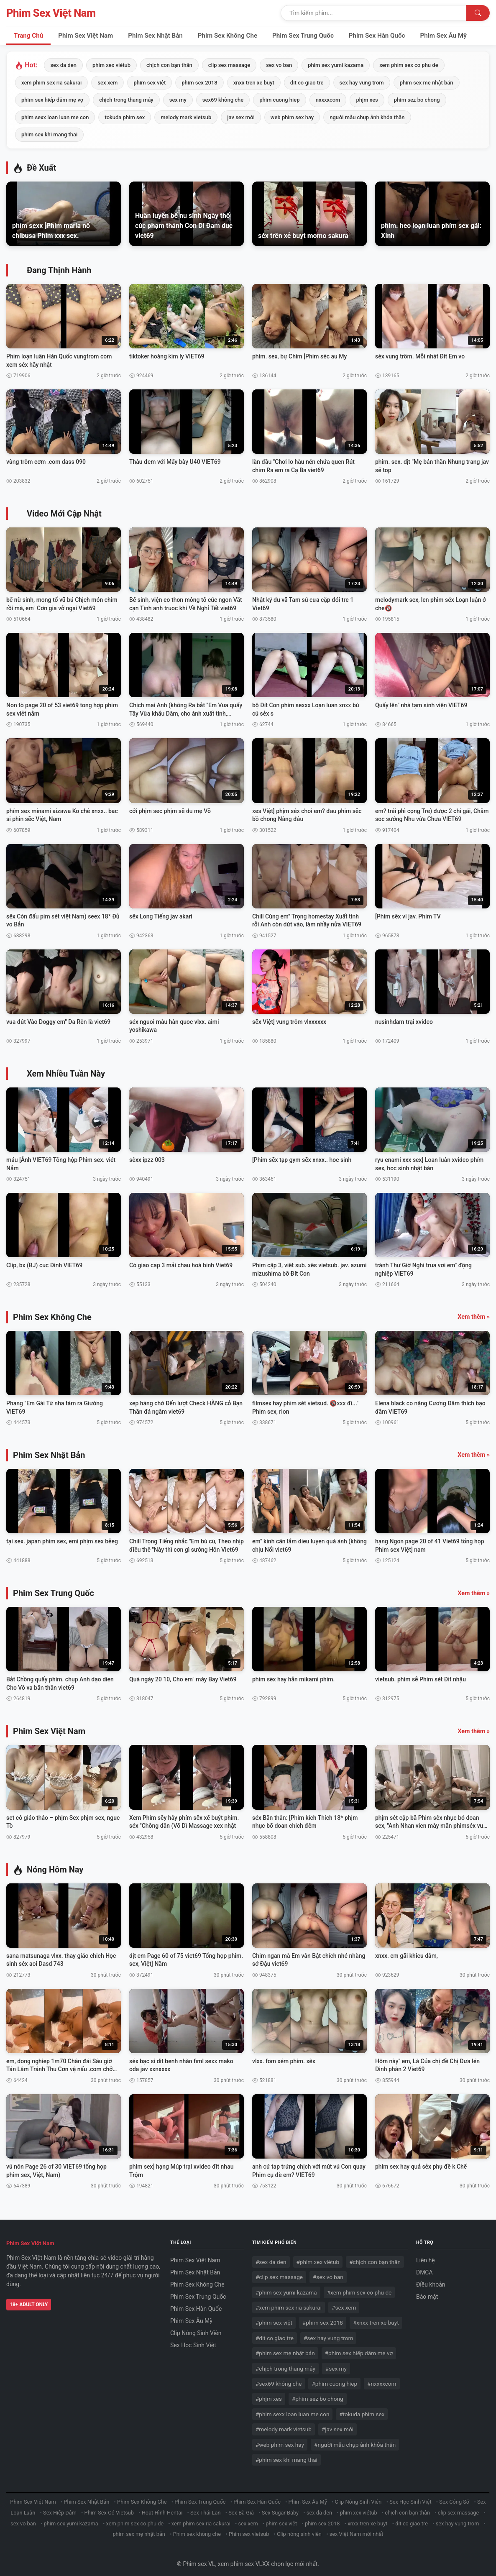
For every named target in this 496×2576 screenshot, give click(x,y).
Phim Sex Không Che (227, 35)
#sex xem (344, 2302)
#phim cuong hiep (334, 2378)
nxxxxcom (328, 100)
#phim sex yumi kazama (286, 2286)
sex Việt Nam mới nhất (357, 2528)
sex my (178, 100)
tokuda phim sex (125, 117)
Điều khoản (430, 2279)
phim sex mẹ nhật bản (426, 82)
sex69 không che (222, 100)
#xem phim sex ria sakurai (289, 2302)
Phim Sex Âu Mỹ (443, 35)
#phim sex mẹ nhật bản (285, 2347)
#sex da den (271, 2256)
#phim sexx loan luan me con (292, 2408)
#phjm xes (269, 2393)
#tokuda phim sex (361, 2408)
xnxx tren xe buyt (253, 82)
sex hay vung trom (362, 82)
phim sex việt (149, 82)
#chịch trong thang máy (285, 2362)
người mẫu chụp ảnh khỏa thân (367, 117)
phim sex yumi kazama (335, 65)
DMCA (424, 2267)
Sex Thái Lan (205, 2507)
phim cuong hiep (279, 100)
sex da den (63, 65)
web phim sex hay (292, 117)
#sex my (336, 2362)
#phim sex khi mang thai (286, 2454)
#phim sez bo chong (317, 2393)
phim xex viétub (111, 65)
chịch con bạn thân (169, 65)
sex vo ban (279, 65)
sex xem (107, 82)
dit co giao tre (307, 82)
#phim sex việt (274, 2317)
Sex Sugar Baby (280, 2507)
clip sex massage (229, 65)
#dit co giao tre (275, 2332)
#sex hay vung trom (328, 2332)
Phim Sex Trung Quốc (303, 35)
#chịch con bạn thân (375, 2256)
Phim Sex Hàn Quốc (377, 35)
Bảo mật (427, 2291)
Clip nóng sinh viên (299, 2528)
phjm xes (367, 100)
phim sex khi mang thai (49, 134)
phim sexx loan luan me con (55, 117)
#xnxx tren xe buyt (376, 2317)
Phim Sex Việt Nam (51, 13)
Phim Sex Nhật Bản (155, 35)
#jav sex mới (337, 2423)
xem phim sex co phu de (408, 65)
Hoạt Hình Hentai (162, 2507)
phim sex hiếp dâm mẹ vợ (52, 100)
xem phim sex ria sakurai (51, 82)
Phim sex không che (197, 2528)
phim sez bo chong (417, 100)
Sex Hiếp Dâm (60, 2507)
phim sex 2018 (199, 82)
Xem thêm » (474, 1311)
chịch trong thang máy (126, 100)
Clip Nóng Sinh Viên (195, 2327)
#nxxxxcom (381, 2378)
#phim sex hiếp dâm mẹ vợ (359, 2347)
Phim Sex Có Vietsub (109, 2507)
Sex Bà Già (241, 2507)
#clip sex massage (279, 2271)
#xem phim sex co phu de (359, 2286)
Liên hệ (425, 2254)
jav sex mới (240, 117)
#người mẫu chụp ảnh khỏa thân (355, 2438)
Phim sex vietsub (249, 2528)
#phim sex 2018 (322, 2317)
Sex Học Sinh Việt (193, 2339)
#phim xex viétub (318, 2256)
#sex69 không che (279, 2378)
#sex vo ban (328, 2271)
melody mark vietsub (186, 117)
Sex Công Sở (454, 2496)
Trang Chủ (28, 35)
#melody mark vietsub (284, 2423)
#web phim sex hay (280, 2438)
